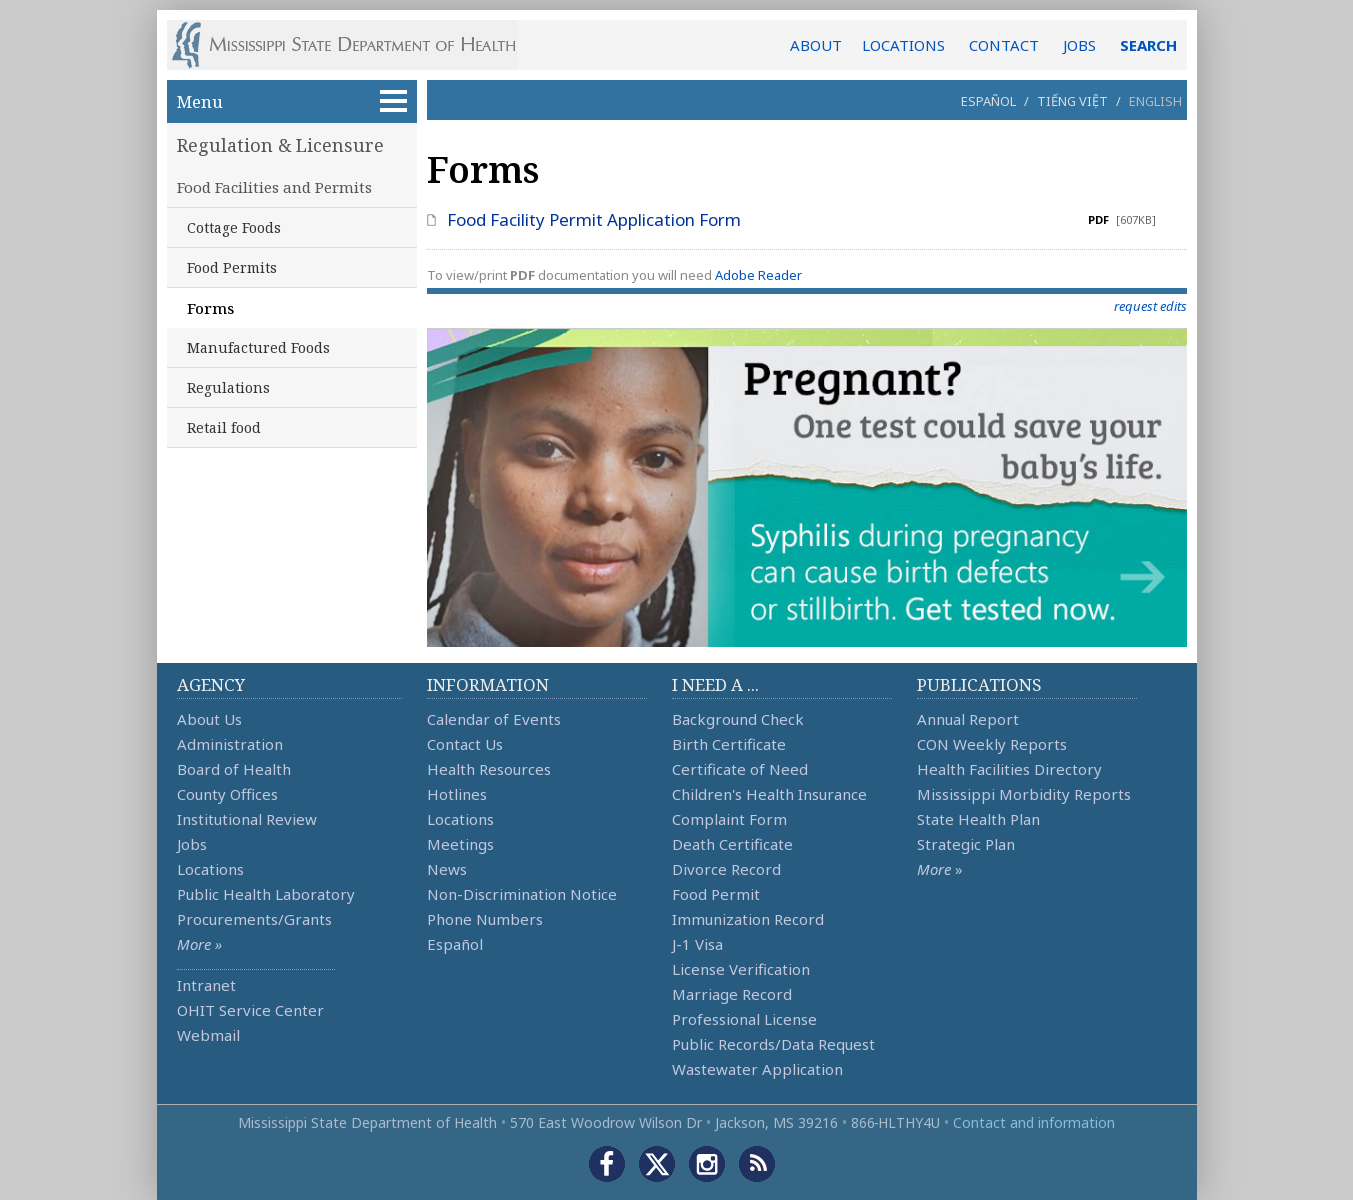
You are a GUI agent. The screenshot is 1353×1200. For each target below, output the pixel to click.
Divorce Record (726, 869)
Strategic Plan (966, 844)
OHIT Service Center (250, 1010)
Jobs (192, 844)
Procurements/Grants (254, 919)
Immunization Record (748, 919)
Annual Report (968, 719)
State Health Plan (978, 819)
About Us (209, 719)
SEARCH (1148, 45)
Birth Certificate (729, 744)
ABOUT (816, 45)
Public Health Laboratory (266, 894)
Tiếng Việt (1072, 101)
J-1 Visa (697, 944)
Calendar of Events (494, 719)
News (447, 869)
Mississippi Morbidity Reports (1024, 794)
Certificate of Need (740, 769)
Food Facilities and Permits (274, 187)
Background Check (738, 719)
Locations (210, 869)
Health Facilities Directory (1009, 769)
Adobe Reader (758, 275)
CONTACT (1004, 45)
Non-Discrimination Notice (522, 894)
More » (199, 944)
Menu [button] (292, 101)
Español (988, 101)
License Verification (741, 969)
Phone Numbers (485, 919)
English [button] (1155, 101)
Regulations (228, 387)
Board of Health (234, 769)
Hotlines (457, 794)
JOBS (1079, 45)
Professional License (744, 1019)
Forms (210, 308)
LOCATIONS (903, 45)
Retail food (224, 427)
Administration (230, 744)
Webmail (208, 1035)
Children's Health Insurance (769, 794)
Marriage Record (732, 994)
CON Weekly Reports (992, 744)
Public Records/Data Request (773, 1044)
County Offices (227, 794)
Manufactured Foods (258, 347)
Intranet (206, 985)
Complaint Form (729, 819)
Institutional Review (247, 819)
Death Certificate (732, 844)
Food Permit (716, 894)
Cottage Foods (234, 227)
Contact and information (1034, 1122)
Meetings (460, 844)
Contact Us (465, 744)
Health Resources (489, 769)
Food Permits (232, 267)
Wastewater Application (757, 1069)
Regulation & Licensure (280, 145)
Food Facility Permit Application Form (594, 219)
